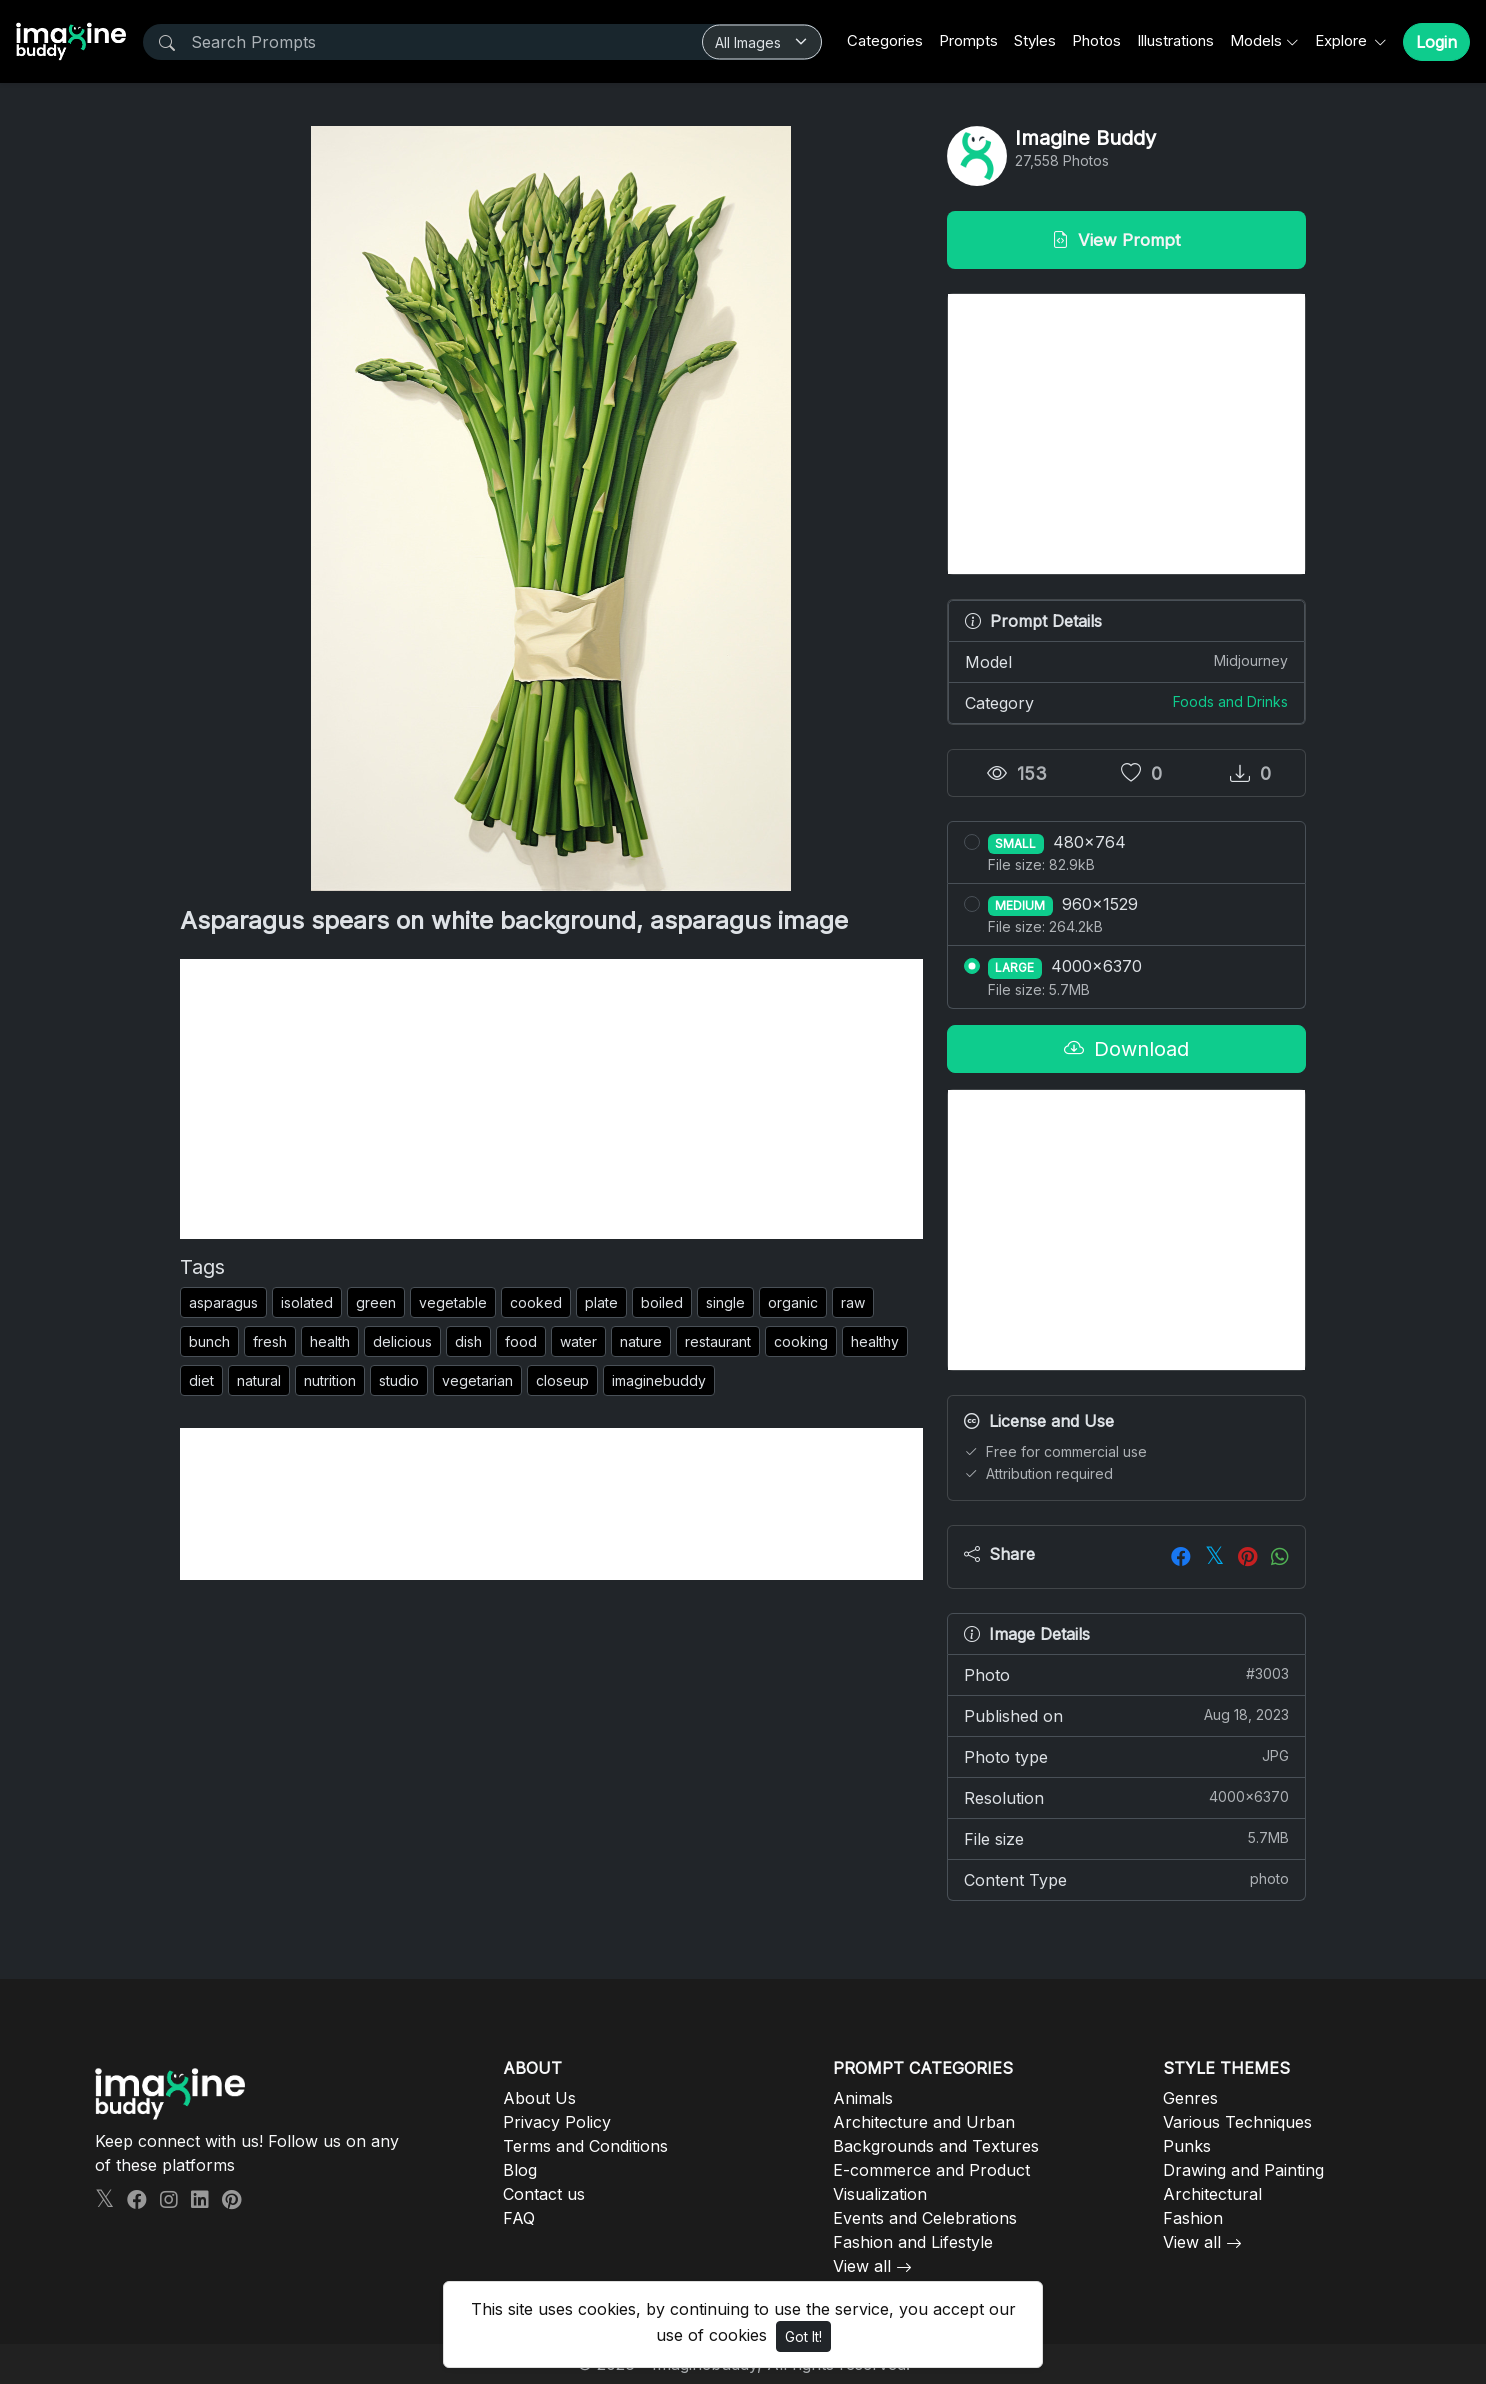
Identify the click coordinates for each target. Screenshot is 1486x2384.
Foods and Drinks (1230, 701)
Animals (863, 2098)
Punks (1187, 2146)
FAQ (519, 2218)
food (521, 1341)
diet (201, 1380)
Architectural (1212, 2194)
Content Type (1126, 1879)
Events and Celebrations (925, 2218)
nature (641, 1341)
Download (1126, 1049)
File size (1126, 1838)
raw (853, 1302)
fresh (270, 1341)
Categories (885, 40)
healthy (875, 1341)
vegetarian (477, 1380)
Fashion (1193, 2218)
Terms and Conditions (585, 2146)
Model (1126, 661)
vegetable (453, 1302)
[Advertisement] (551, 1099)
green (376, 1302)
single (725, 1302)
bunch (209, 1341)
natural (259, 1380)
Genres (1190, 2098)
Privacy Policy (557, 2122)
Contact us (544, 2194)
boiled (662, 1302)
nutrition (330, 1380)
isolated (307, 1302)
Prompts (968, 40)
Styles (1035, 40)
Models (1256, 40)
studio (399, 1380)
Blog (520, 2170)
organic (793, 1302)
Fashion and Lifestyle (913, 2242)
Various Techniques (1237, 2122)
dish (468, 1341)
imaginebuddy (659, 1380)
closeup (562, 1380)
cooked (536, 1302)
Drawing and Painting (1243, 2170)
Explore (1343, 40)
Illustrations (1175, 40)
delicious (402, 1341)
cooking (801, 1341)
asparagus (223, 1302)
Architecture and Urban (924, 2122)
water (578, 1341)
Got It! (803, 2336)
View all (862, 2266)
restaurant (718, 1341)
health (330, 1341)
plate (601, 1302)
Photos (1096, 40)
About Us (539, 2098)
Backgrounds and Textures (936, 2146)
